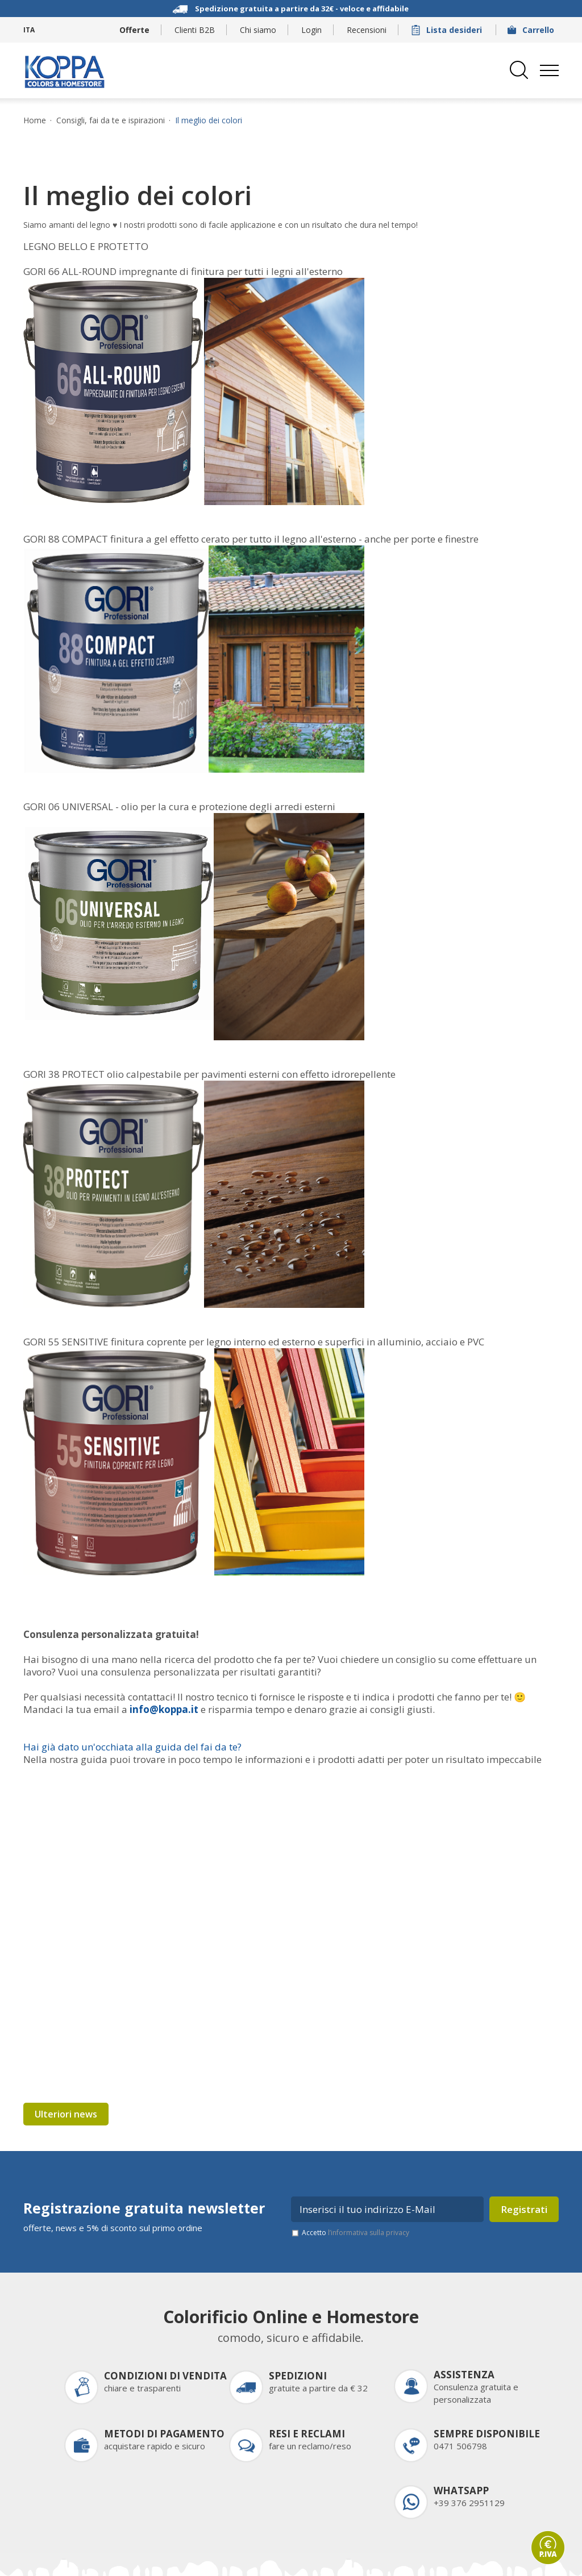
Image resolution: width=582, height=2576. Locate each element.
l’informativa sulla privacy (368, 2165)
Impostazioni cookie (333, 2559)
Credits (133, 2559)
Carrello (532, 29)
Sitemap (177, 2559)
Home (34, 120)
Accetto (355, 2165)
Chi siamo (258, 29)
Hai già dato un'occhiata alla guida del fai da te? (132, 1746)
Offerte (134, 29)
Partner (400, 2559)
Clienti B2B (194, 29)
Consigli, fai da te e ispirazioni (110, 120)
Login (311, 29)
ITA (29, 30)
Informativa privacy (243, 2559)
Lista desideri (447, 29)
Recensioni (366, 29)
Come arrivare (456, 2559)
